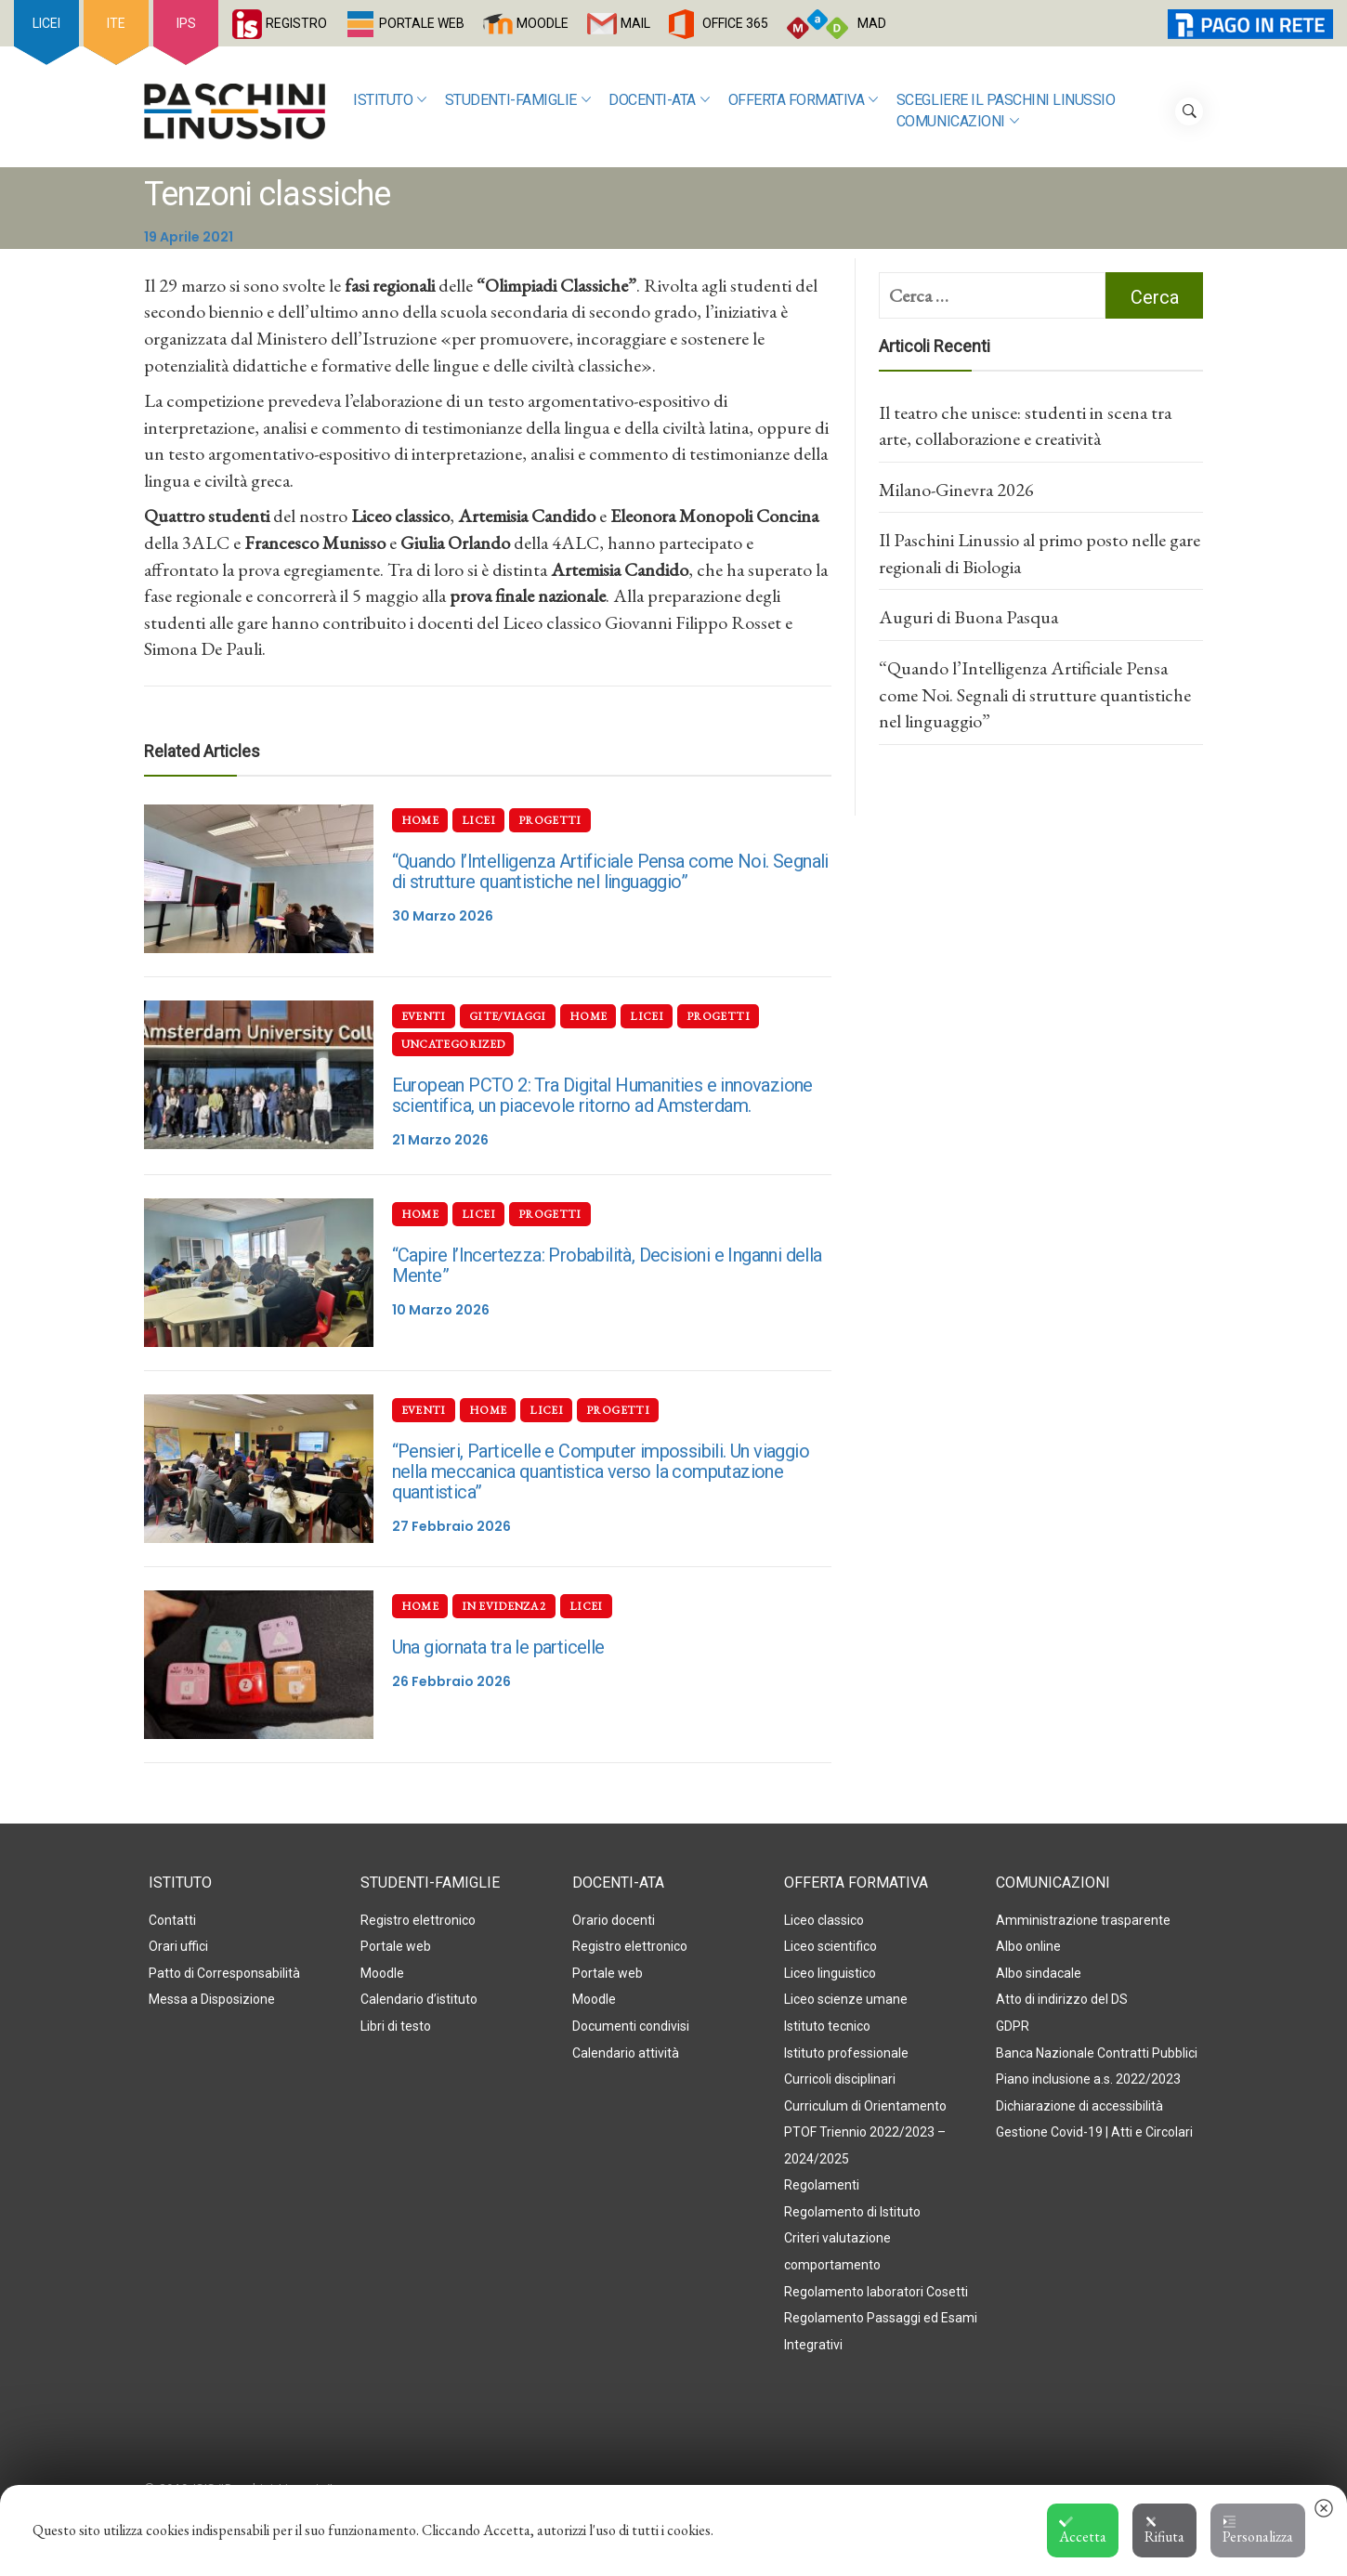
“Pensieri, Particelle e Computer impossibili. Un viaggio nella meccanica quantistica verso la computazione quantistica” (600, 1471)
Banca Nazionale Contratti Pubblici (1096, 2053)
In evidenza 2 (504, 1606)
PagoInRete (1215, 23)
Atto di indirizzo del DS (1062, 1999)
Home (419, 820)
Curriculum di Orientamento (865, 2106)
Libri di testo (395, 2026)
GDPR (1012, 2026)
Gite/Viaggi (507, 1016)
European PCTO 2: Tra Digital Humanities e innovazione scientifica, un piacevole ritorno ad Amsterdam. (602, 1095)
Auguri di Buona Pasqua (968, 617)
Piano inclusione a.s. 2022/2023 (1088, 2079)
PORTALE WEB (421, 23)
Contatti (172, 1920)
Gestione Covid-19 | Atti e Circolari (1094, 2132)
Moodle (382, 1973)
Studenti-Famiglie (517, 100)
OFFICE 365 (735, 23)
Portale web (395, 1946)
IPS (186, 23)
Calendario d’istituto (418, 1999)
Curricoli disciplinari (840, 2079)
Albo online (1028, 1946)
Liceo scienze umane (846, 1999)
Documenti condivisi (630, 2026)
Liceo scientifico (830, 1946)
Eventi (423, 1016)
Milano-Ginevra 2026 (956, 489)
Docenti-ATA (658, 100)
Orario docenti (613, 1920)
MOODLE (543, 23)
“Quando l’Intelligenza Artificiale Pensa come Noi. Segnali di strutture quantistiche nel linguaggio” (610, 871)
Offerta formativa (803, 100)
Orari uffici (178, 1946)
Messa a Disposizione (212, 1999)
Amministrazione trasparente (1083, 1920)
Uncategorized (453, 1044)
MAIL (635, 23)
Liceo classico (824, 1920)
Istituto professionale (846, 2053)
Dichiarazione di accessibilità (1079, 2106)
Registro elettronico (418, 1920)
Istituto (389, 100)
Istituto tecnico (827, 2026)
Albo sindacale (1038, 1973)
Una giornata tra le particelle (498, 1647)
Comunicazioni (957, 122)
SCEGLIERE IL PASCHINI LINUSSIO (1006, 100)
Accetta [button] (1082, 2530)
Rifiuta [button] (1164, 2530)
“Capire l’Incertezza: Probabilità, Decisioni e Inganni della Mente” (607, 1265)
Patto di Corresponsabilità (224, 1973)
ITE (116, 23)
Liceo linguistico (830, 1973)
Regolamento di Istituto (852, 2211)
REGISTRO (296, 23)
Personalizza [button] (1258, 2530)
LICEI (46, 23)
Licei (478, 820)
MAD (871, 23)
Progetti (550, 820)
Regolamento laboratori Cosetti (876, 2291)
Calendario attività (625, 2053)
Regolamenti (821, 2184)
